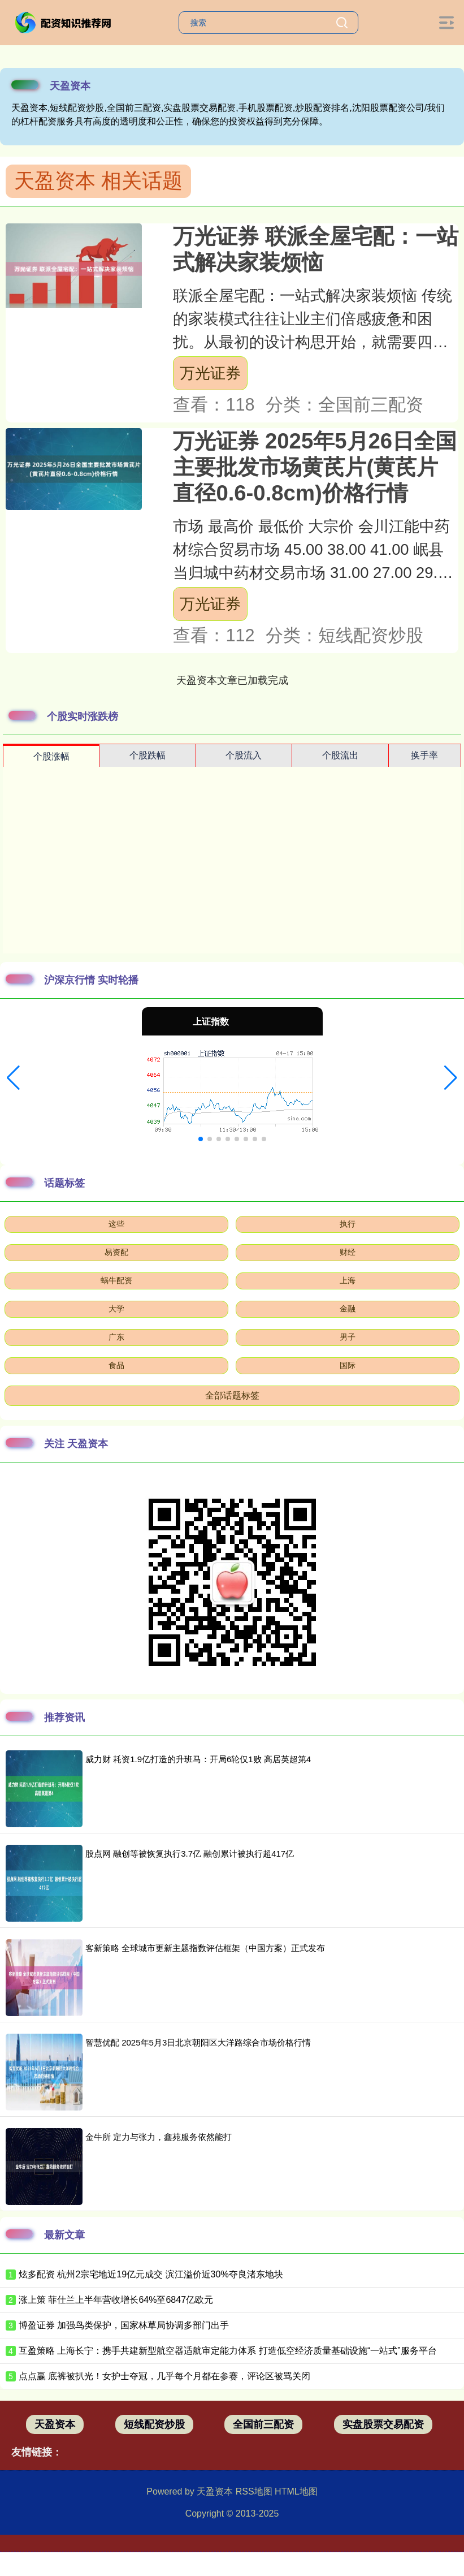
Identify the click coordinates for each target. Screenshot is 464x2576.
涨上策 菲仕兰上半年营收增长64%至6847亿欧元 (116, 2300)
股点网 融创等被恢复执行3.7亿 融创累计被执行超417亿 (189, 1853)
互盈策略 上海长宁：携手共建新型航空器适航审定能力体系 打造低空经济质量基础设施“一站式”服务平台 (228, 2350)
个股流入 (244, 755)
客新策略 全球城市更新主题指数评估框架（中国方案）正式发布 (205, 1948)
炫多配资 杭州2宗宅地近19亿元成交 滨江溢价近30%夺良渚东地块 (151, 2274)
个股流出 (340, 755)
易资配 (116, 1252)
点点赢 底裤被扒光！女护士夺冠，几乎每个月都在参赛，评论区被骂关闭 (164, 2376)
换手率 (424, 755)
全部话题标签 (232, 1395)
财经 (347, 1252)
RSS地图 (254, 2491)
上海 (347, 1280)
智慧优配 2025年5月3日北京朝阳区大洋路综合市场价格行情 (198, 2042)
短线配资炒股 (154, 2424)
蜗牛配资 (116, 1280)
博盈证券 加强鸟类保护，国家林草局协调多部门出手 (124, 2325)
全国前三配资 (263, 2424)
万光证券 (210, 373)
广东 (116, 1336)
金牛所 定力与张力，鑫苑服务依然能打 (158, 2137)
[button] (13, 1077)
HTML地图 (296, 2491)
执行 (347, 1223)
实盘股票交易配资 (383, 2424)
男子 (347, 1336)
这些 (116, 1223)
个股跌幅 (147, 755)
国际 (347, 1365)
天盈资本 (54, 2424)
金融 (347, 1308)
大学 (116, 1308)
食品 (116, 1365)
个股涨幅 (51, 756)
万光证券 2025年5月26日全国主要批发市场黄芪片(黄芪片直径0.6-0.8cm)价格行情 (315, 467)
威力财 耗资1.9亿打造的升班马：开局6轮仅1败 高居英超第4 (198, 1759)
